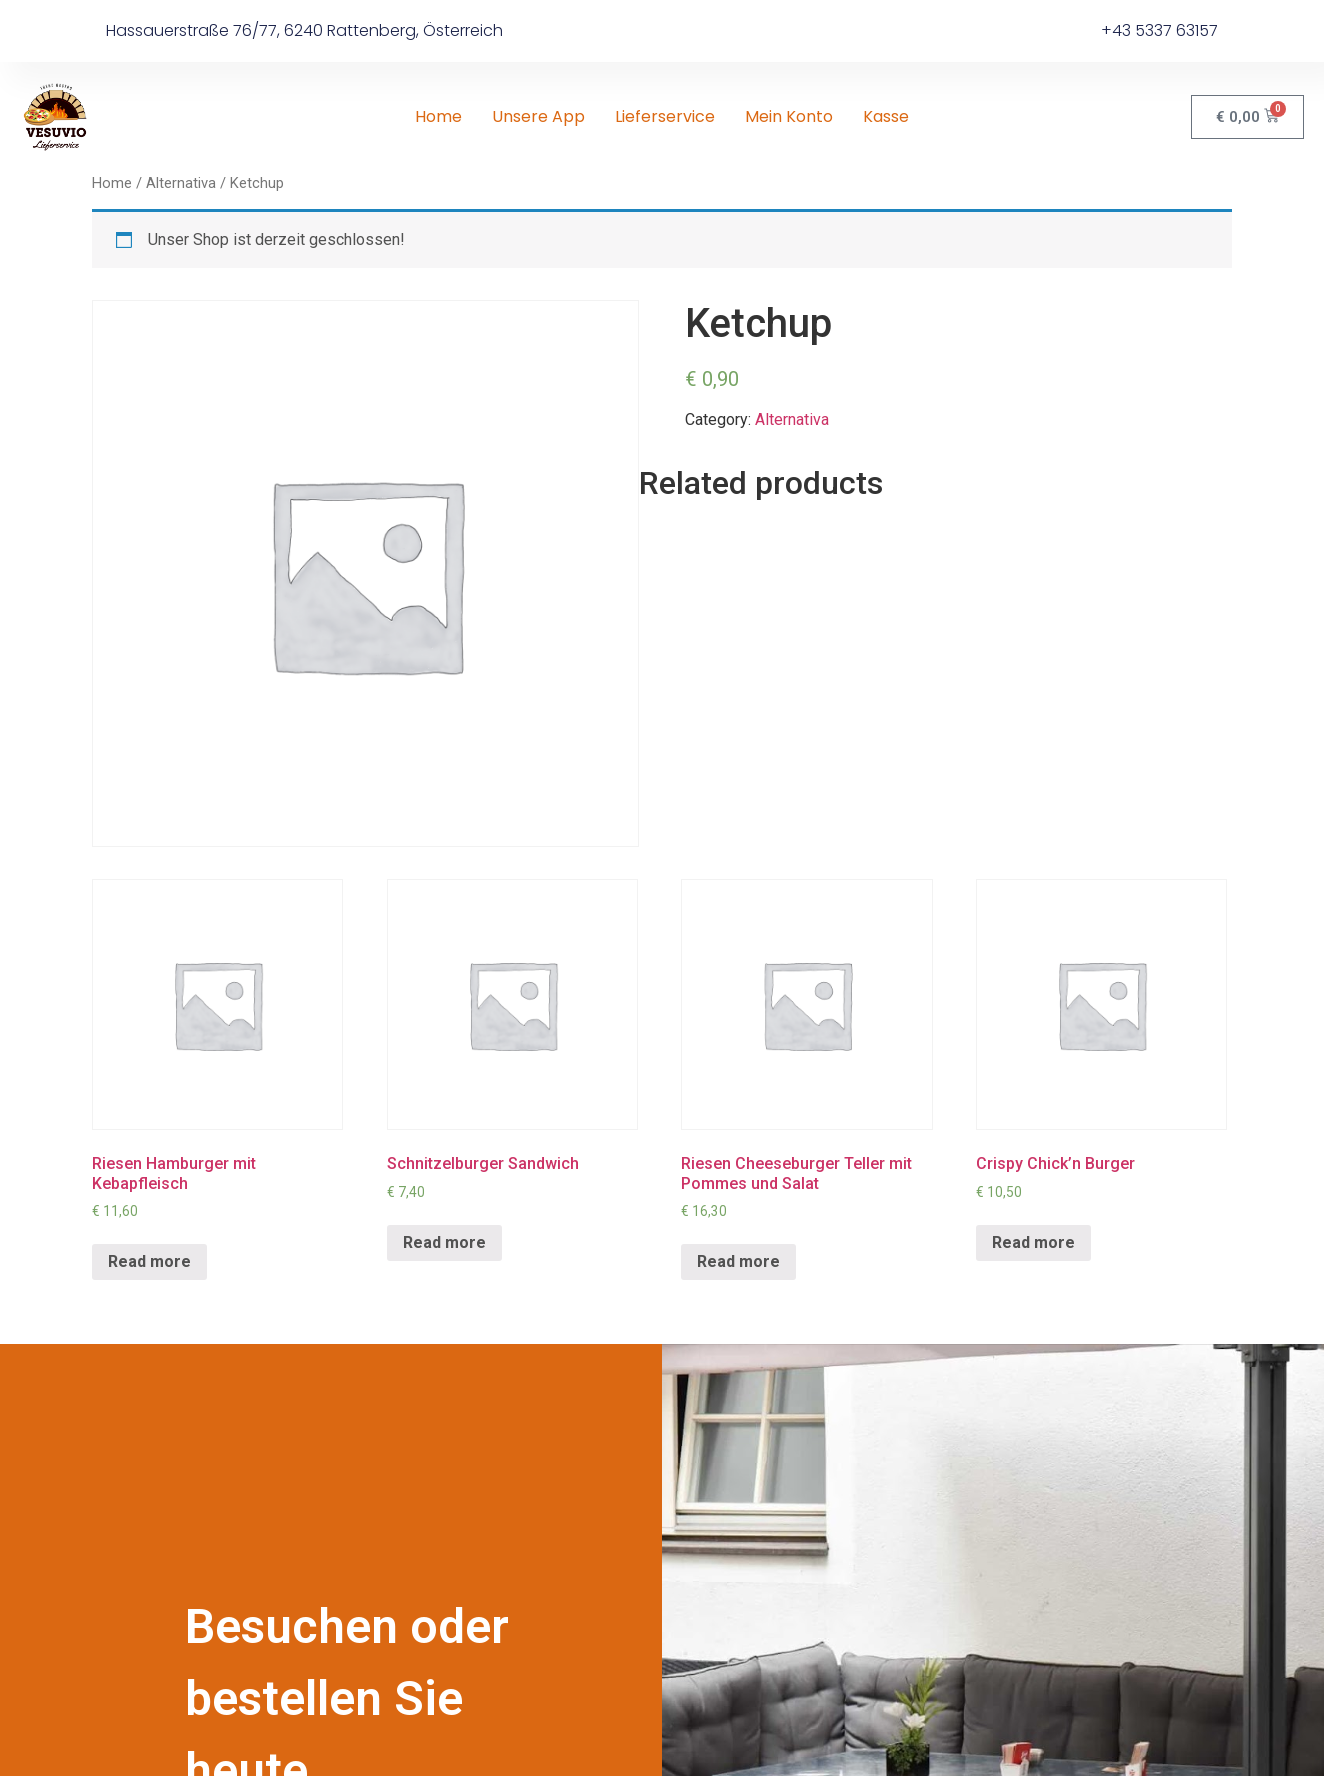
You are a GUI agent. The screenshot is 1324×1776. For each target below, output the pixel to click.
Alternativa (181, 183)
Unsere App (538, 116)
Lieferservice (665, 116)
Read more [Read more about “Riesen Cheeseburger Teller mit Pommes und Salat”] (738, 1261)
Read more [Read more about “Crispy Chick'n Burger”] (1033, 1242)
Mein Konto (789, 116)
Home (438, 116)
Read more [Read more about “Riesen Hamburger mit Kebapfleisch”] (149, 1261)
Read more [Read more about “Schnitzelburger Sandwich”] (444, 1242)
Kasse (886, 116)
